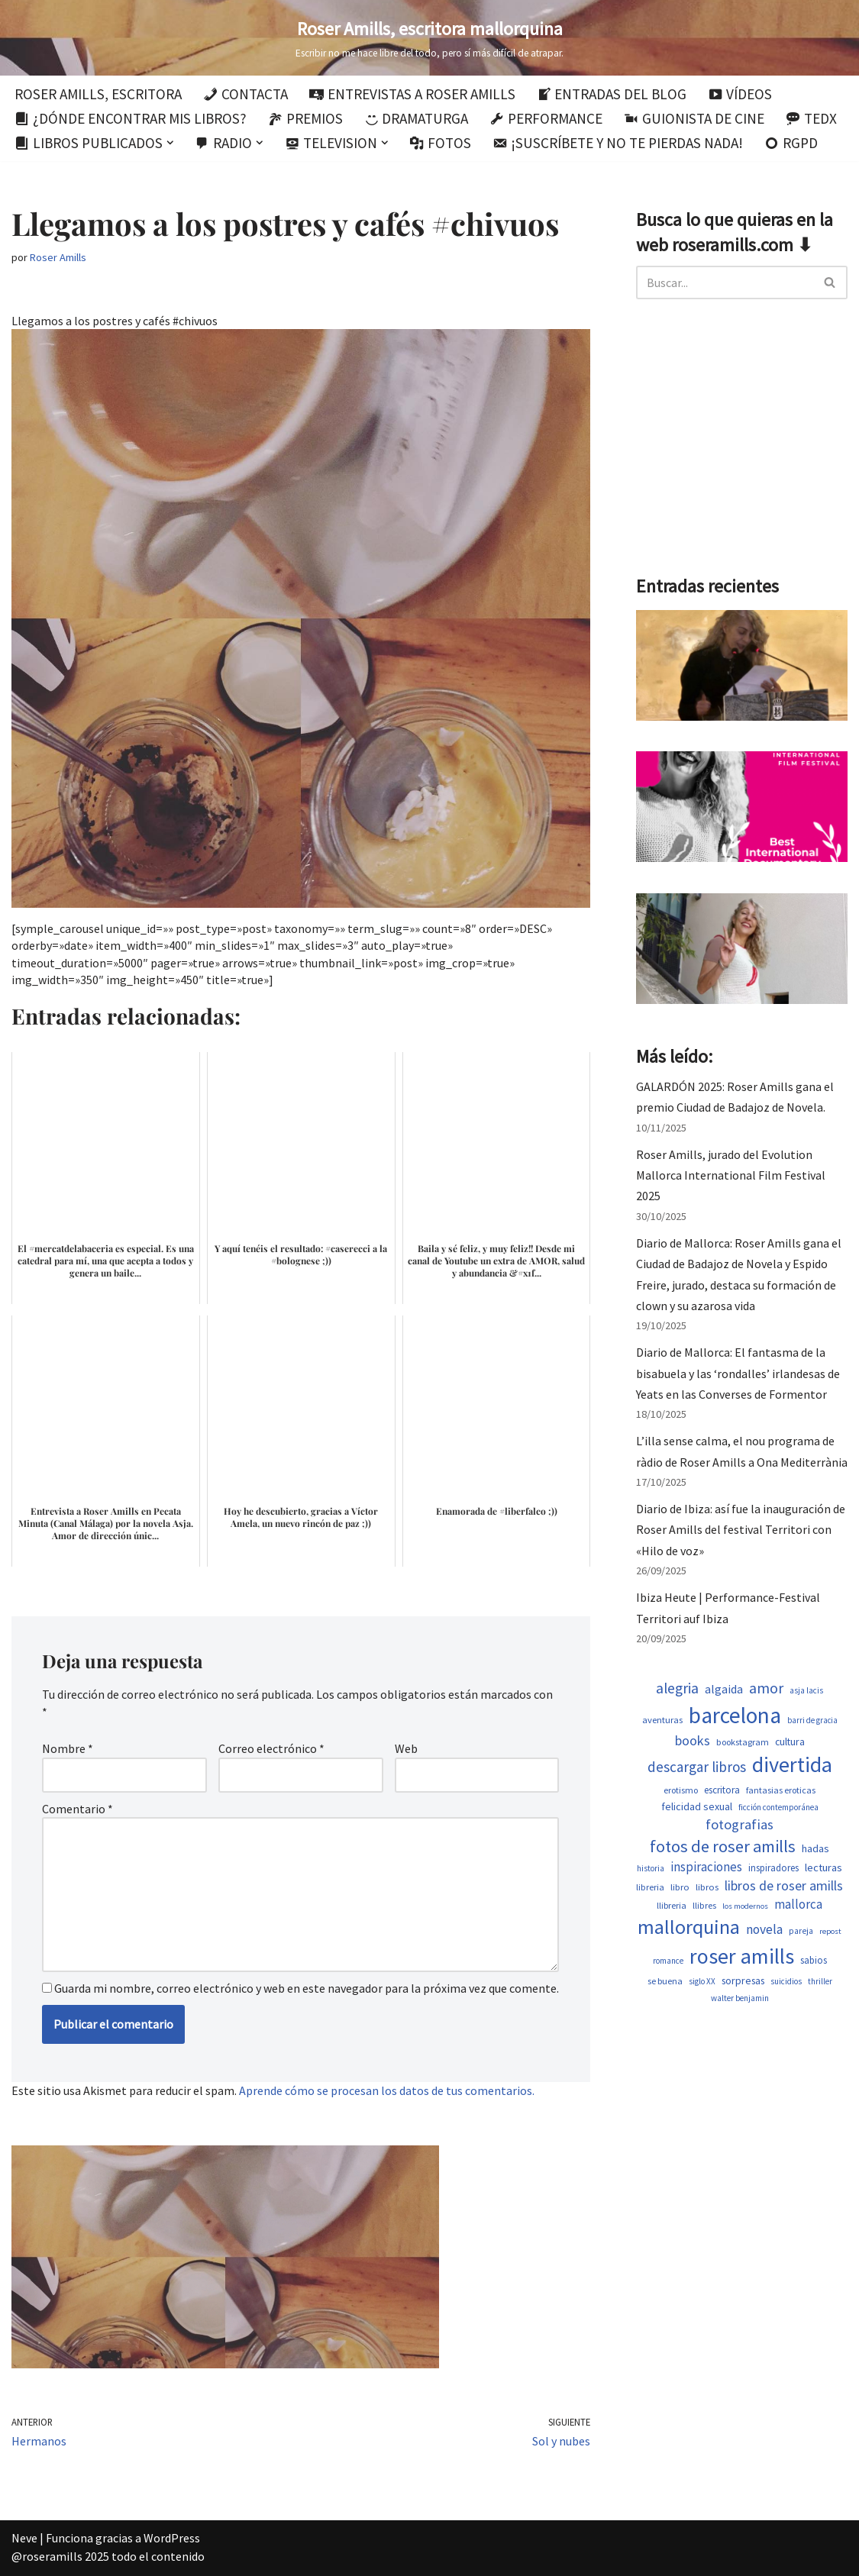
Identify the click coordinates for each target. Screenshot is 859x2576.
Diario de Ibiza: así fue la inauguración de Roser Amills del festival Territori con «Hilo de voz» (740, 1529)
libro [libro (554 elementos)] (679, 1887)
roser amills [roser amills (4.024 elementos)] (741, 1956)
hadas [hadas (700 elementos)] (815, 1848)
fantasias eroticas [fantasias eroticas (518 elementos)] (780, 1790)
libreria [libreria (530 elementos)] (650, 1887)
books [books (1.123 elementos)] (692, 1740)
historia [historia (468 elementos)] (650, 1868)
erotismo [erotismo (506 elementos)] (681, 1790)
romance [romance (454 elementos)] (668, 1960)
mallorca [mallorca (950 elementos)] (798, 1904)
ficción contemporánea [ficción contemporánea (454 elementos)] (778, 1807)
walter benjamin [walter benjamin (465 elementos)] (740, 1998)
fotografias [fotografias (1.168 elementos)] (739, 1824)
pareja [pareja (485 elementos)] (801, 1931)
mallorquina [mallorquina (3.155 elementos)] (689, 1926)
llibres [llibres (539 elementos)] (704, 1905)
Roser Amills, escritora (98, 94)
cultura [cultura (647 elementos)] (790, 1741)
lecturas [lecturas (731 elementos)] (823, 1867)
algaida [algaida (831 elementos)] (724, 1689)
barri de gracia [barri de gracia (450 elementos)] (812, 1720)
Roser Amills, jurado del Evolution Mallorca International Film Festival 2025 (730, 1175)
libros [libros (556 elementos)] (707, 1887)
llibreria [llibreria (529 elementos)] (671, 1905)
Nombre (67, 1748)
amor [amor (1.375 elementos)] (766, 1688)
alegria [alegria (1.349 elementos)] (677, 1688)
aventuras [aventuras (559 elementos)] (662, 1719)
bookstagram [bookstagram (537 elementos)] (742, 1742)
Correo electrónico (271, 1748)
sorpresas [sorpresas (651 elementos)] (743, 1980)
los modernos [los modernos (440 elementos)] (745, 1906)
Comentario (77, 1808)
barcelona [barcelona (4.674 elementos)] (735, 1715)
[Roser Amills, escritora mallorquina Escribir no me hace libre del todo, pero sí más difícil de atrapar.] (429, 38)
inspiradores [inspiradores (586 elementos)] (773, 1867)
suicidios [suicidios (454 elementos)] (786, 1981)
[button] (170, 143)
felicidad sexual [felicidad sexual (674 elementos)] (696, 1806)
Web (406, 1748)
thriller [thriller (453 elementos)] (820, 1981)
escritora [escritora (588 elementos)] (722, 1790)
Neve (24, 2537)
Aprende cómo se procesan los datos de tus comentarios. (386, 2090)
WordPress (172, 2537)
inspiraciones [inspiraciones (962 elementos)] (706, 1866)
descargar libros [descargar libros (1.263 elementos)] (696, 1767)
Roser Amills (58, 257)
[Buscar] (725, 282)
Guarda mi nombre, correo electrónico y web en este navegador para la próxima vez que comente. (306, 1988)
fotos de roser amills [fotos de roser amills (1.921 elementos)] (723, 1846)
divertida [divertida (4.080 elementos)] (792, 1764)
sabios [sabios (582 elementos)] (813, 1960)
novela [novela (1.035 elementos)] (764, 1929)
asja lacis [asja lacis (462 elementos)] (806, 1690)
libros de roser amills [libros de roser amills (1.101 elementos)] (784, 1885)
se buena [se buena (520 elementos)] (665, 1981)
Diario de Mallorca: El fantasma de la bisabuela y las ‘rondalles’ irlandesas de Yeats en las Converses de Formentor (738, 1372)
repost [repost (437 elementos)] (830, 1931)
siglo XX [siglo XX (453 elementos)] (702, 1981)
